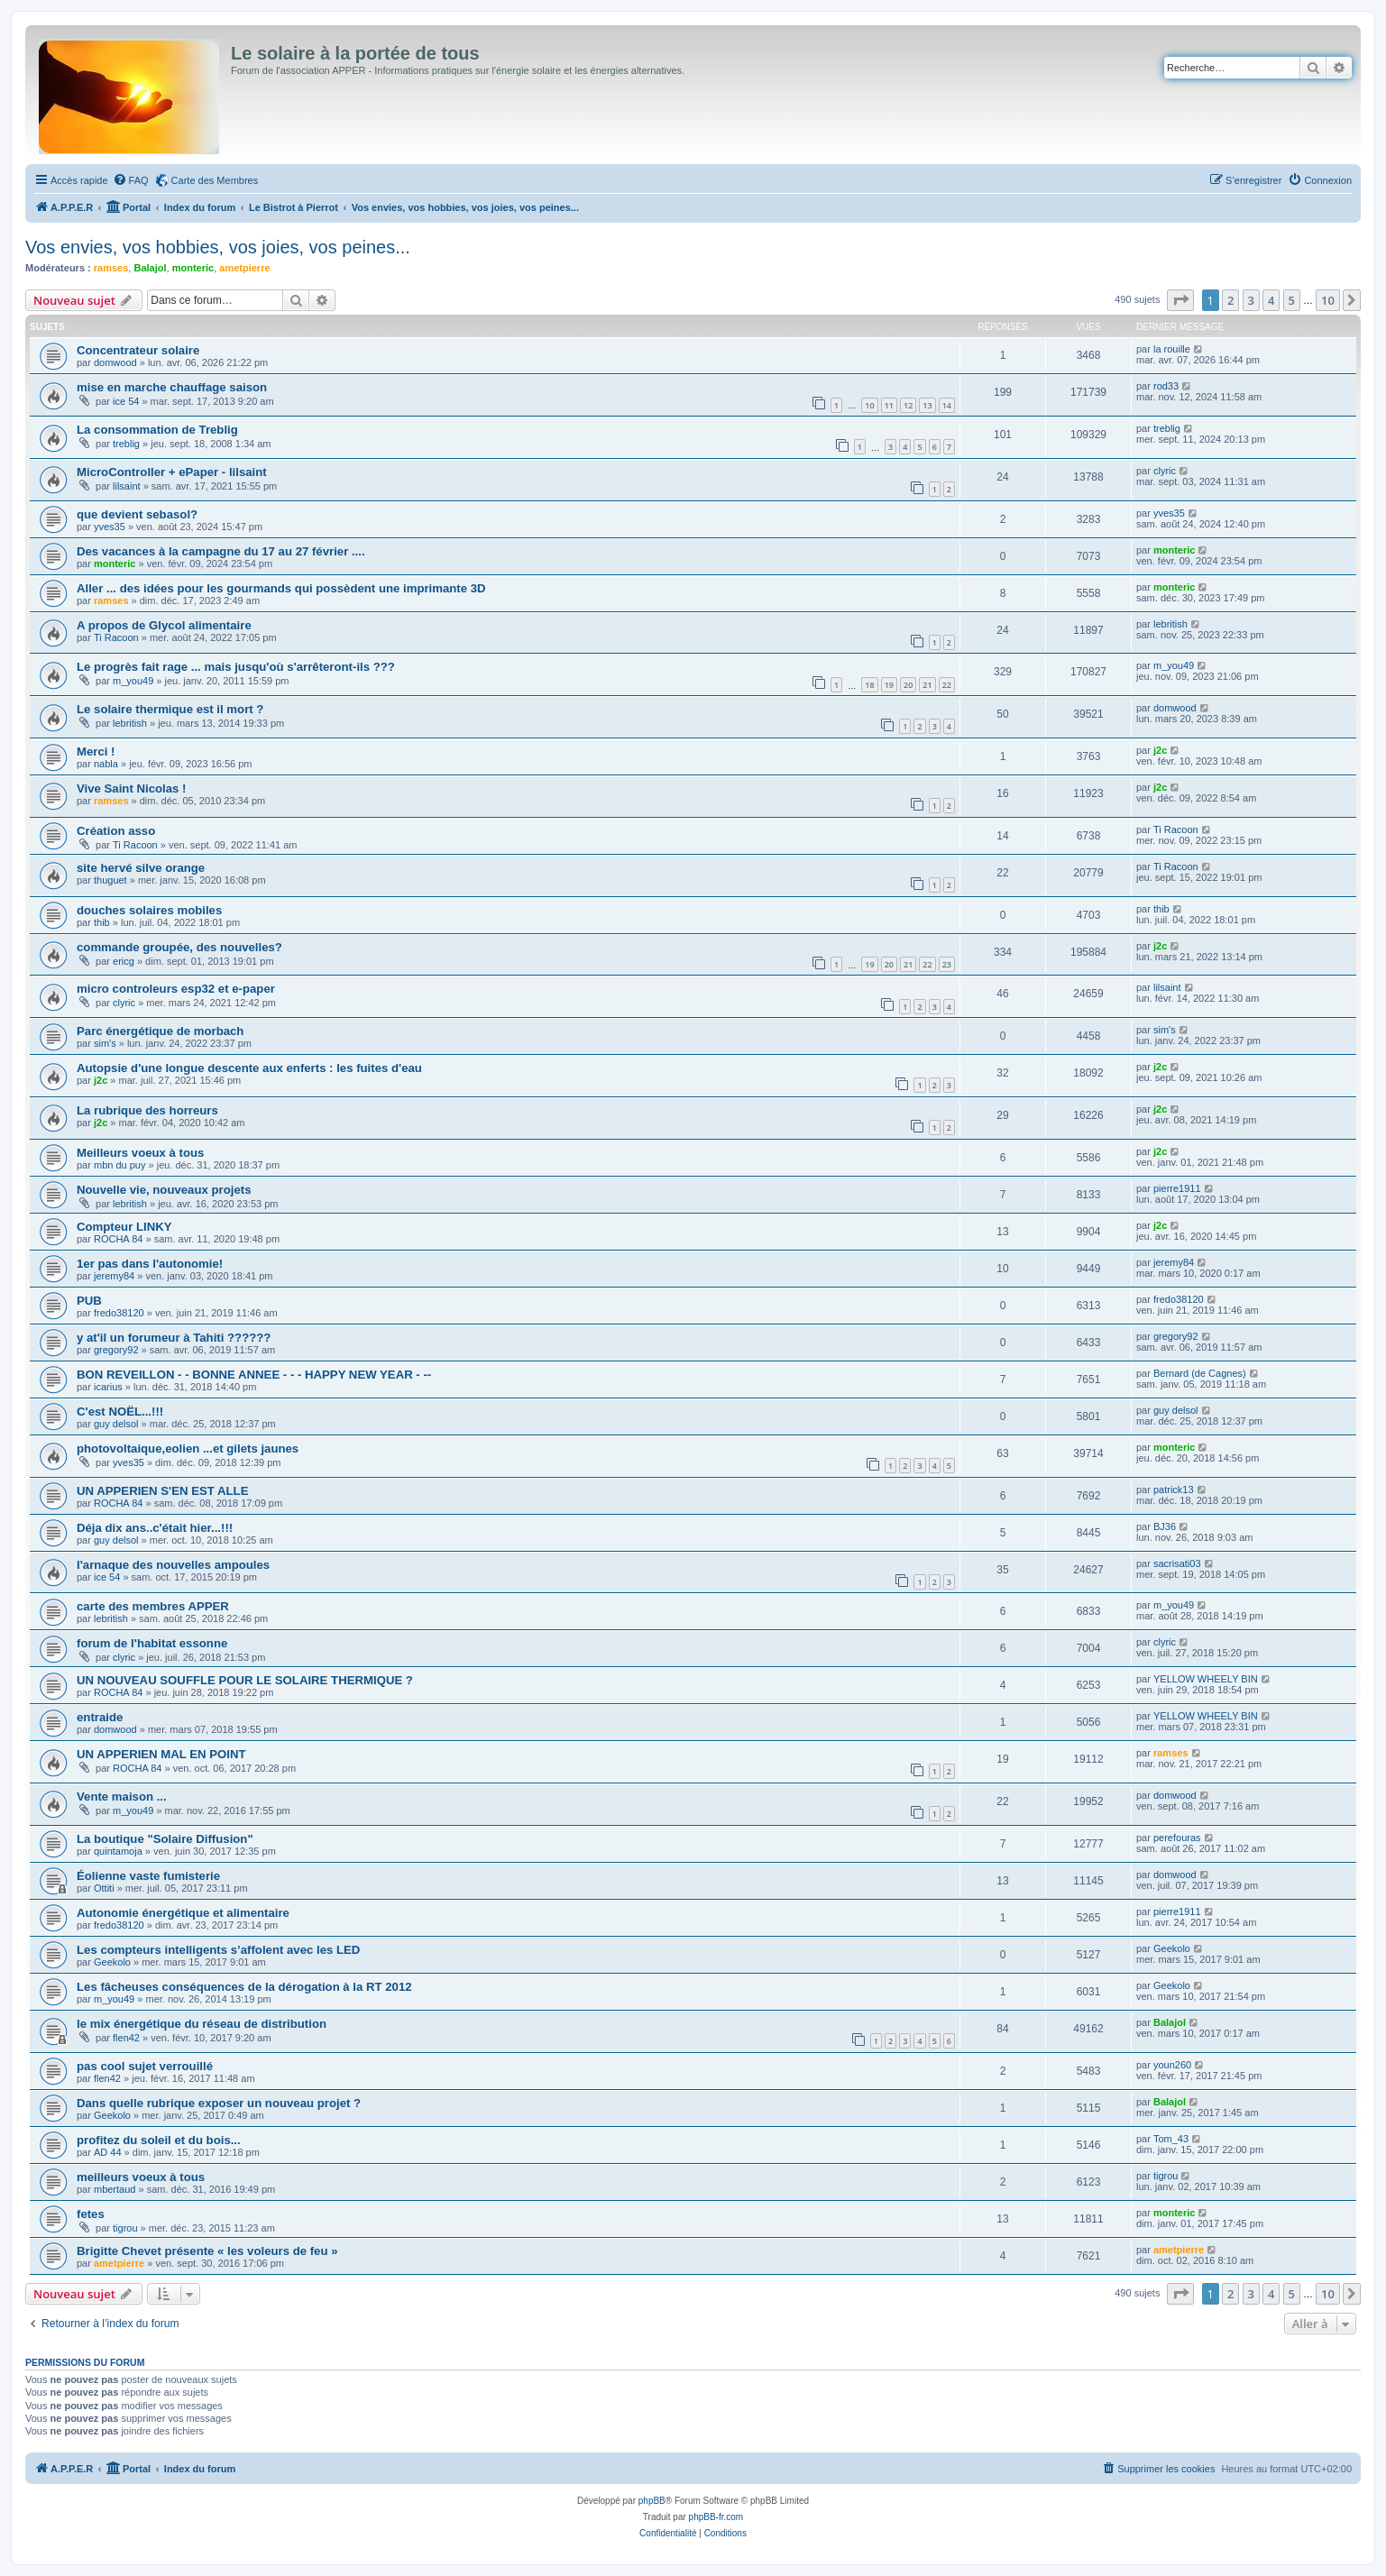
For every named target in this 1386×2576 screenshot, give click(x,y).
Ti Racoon (116, 637)
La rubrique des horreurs (147, 1110)
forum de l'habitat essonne (152, 1643)
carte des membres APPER (153, 1606)
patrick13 (1173, 1489)
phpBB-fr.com (716, 2517)
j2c (1160, 750)
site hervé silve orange (141, 868)
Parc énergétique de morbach (160, 1031)
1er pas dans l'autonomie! (150, 1263)
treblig (126, 443)
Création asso (116, 831)
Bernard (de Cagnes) (1199, 1373)
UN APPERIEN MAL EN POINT (161, 1754)
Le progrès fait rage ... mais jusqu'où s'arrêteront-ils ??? (236, 667)
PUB (89, 1300)
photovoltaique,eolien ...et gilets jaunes (187, 1448)
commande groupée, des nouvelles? (179, 947)
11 (889, 405)
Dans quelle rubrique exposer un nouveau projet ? (219, 2103)
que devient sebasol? (137, 514)
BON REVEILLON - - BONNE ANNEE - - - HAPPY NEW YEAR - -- (254, 1374)
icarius (108, 1386)
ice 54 (126, 401)
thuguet (110, 880)
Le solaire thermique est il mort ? (170, 709)
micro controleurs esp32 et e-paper (176, 988)
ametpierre (244, 267)
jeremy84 (114, 1275)
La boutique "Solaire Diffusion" (165, 1839)
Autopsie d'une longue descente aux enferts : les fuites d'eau (249, 1068)
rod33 (1166, 385)
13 (927, 405)
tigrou (1166, 2175)
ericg (123, 961)
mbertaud (114, 2189)
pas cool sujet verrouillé (145, 2066)
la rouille (1171, 349)
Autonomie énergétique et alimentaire (183, 1913)
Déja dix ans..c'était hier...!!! (155, 1528)
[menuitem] (131, 180)
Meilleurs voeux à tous (140, 1153)
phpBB (651, 2501)
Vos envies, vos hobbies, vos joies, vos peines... (217, 247)
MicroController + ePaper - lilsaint (172, 472)
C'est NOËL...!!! (120, 1411)
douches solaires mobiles (149, 910)
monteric (193, 267)
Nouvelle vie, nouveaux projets (164, 1189)
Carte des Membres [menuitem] (215, 180)
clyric (1164, 470)
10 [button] (1328, 300)
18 (869, 685)
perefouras (1177, 1837)
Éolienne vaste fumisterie (148, 1876)
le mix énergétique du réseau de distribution (201, 2024)
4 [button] (1271, 300)
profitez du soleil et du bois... (159, 2140)
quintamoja (118, 1851)
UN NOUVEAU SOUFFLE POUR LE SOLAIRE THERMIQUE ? (245, 1680)
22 (946, 685)
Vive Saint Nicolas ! (131, 788)
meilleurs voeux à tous (141, 2177)
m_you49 (133, 680)
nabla (106, 763)
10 (869, 405)
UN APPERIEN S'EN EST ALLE (162, 1491)
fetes (91, 2214)
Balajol (149, 267)
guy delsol (116, 1423)
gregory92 (116, 1349)
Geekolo (112, 1962)
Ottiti (104, 1888)
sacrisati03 (1177, 1563)
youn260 (1172, 2064)
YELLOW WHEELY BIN (1205, 1678)
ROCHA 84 (118, 1238)
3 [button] (1251, 300)
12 (908, 405)
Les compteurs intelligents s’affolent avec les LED (218, 1950)
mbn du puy (119, 1165)
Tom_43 (1171, 2138)
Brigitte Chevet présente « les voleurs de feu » (207, 2251)
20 (908, 685)
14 (946, 405)
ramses (111, 267)
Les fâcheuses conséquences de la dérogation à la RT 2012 (244, 1987)
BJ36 (1164, 1526)
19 (889, 685)
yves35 (109, 526)
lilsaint (127, 486)
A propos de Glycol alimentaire (164, 625)
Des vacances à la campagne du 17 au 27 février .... (221, 551)
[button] (1180, 300)
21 (927, 685)
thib (102, 922)
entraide (100, 1717)
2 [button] (1230, 300)
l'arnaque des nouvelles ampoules (173, 1565)
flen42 (126, 2037)
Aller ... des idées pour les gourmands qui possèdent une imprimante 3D (281, 588)
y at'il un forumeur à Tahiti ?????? (174, 1337)
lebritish (1170, 624)
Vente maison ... (122, 1796)
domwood (115, 362)
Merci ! (96, 751)
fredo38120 (119, 1312)
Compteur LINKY (124, 1226)
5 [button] (1292, 300)
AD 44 (108, 2152)
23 (946, 964)
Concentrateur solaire (138, 350)
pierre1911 (1177, 1188)
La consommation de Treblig (157, 429)
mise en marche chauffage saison (172, 387)
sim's (105, 1043)
